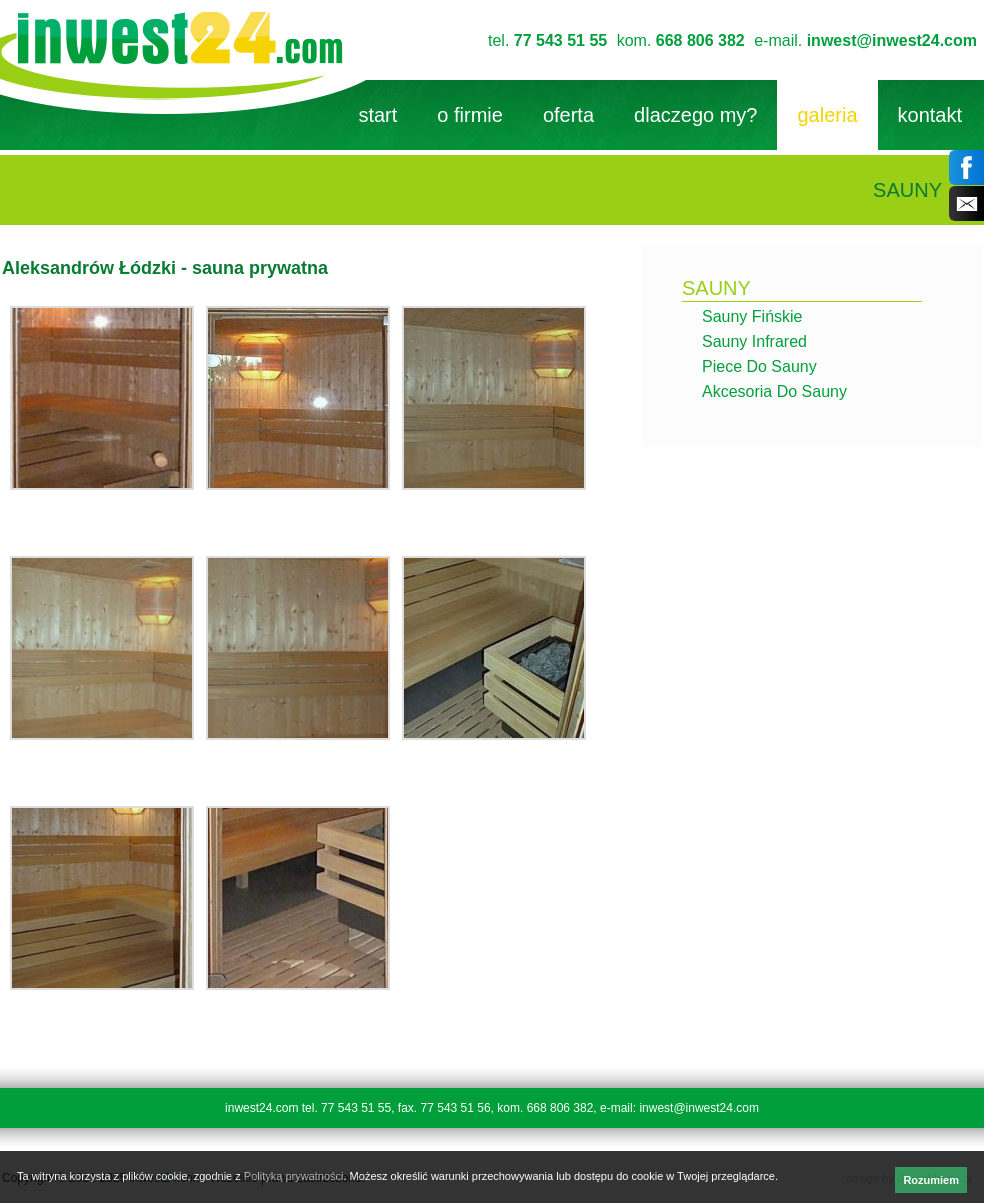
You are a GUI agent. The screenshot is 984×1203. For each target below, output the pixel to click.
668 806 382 (700, 40)
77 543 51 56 (456, 1108)
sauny (716, 288)
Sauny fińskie (752, 316)
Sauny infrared (754, 341)
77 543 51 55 (560, 40)
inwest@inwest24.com (892, 40)
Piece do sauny (759, 366)
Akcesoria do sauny (774, 391)
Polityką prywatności (294, 1176)
